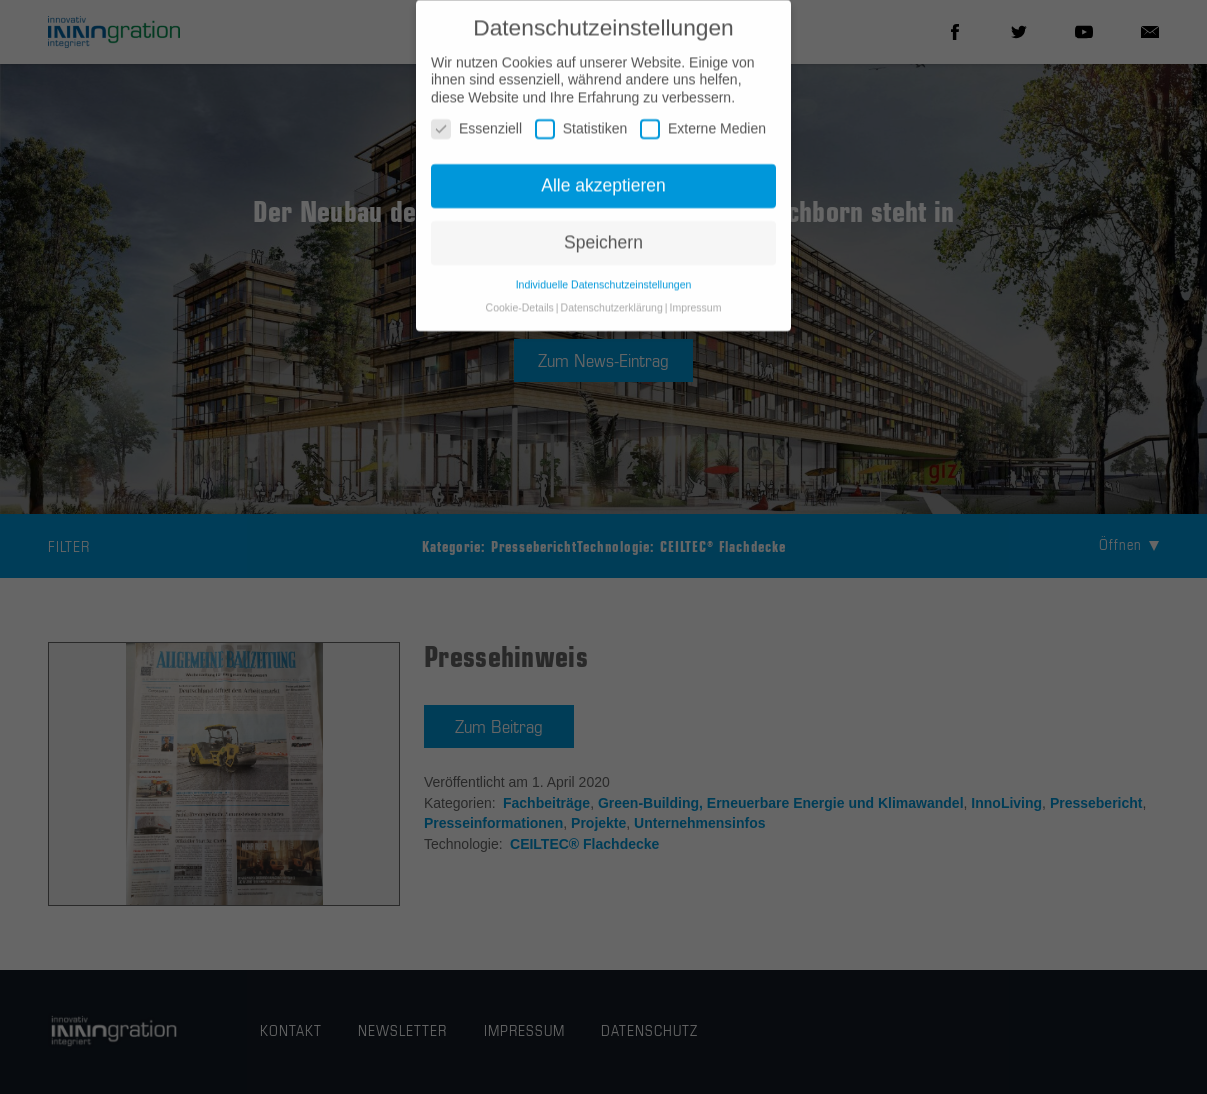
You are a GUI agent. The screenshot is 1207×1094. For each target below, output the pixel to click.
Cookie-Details (520, 315)
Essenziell (476, 136)
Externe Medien (703, 136)
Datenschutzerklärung (612, 315)
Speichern (603, 250)
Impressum (695, 315)
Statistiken (581, 136)
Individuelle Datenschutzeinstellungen (604, 292)
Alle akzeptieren (603, 193)
